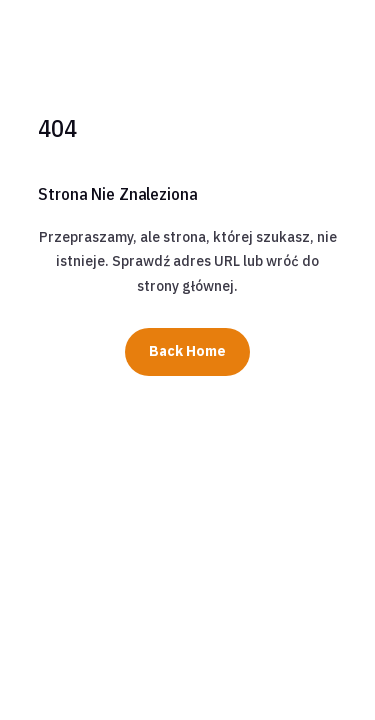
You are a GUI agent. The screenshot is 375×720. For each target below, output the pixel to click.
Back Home (187, 351)
